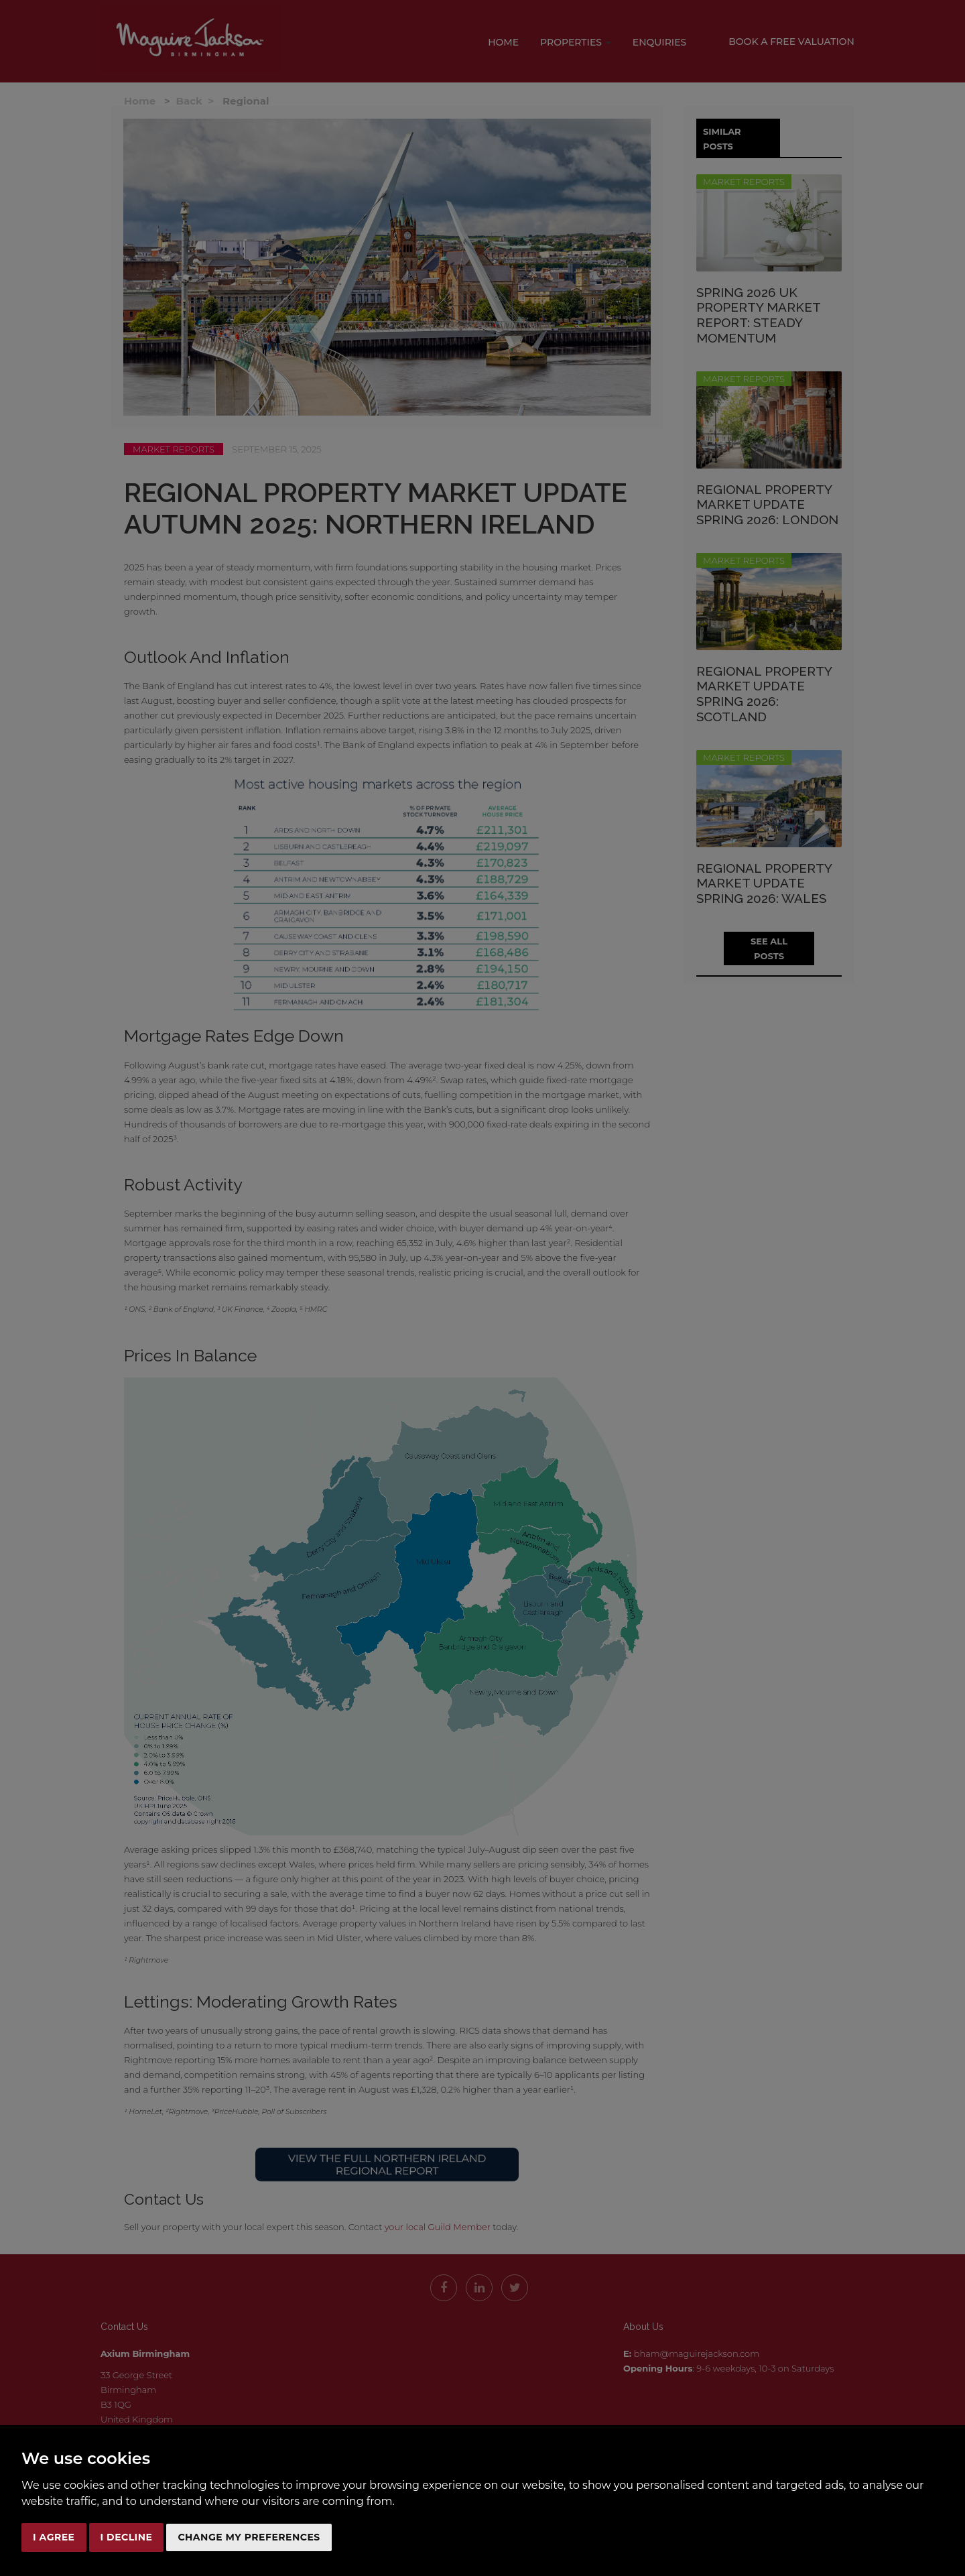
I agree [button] (54, 2537)
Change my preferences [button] (249, 2537)
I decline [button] (127, 2537)
